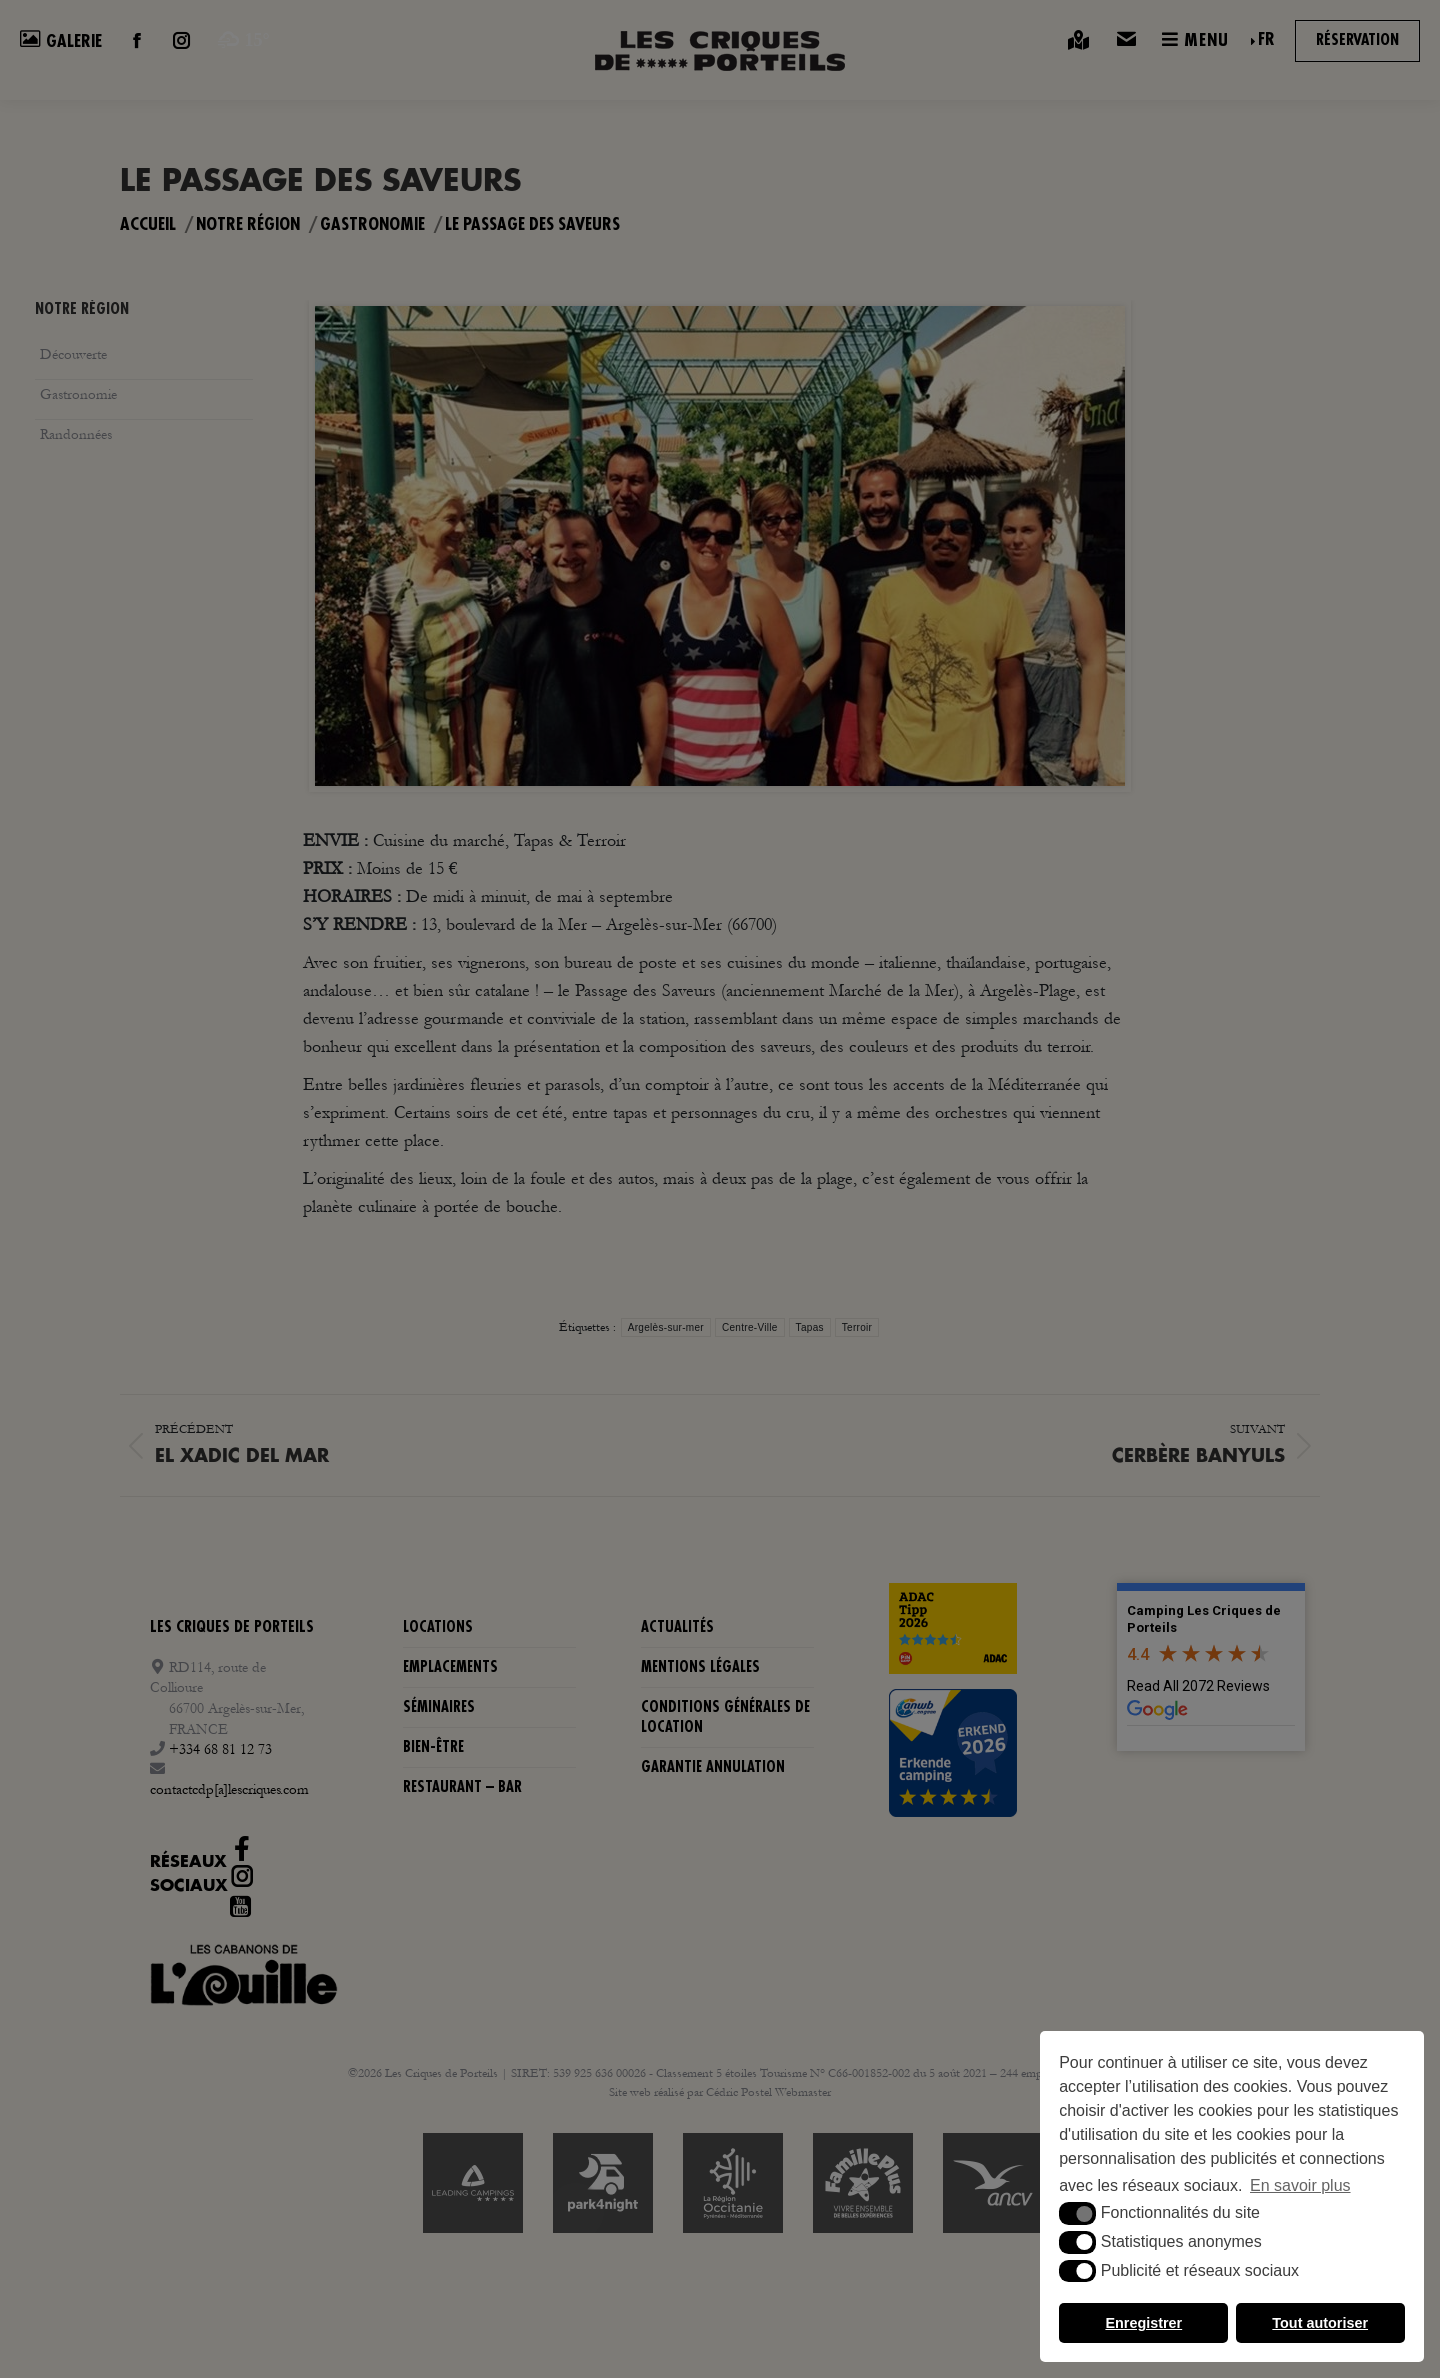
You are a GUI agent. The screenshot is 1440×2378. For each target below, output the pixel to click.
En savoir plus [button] (1300, 2185)
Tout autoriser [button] (1320, 2323)
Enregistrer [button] (1143, 2323)
